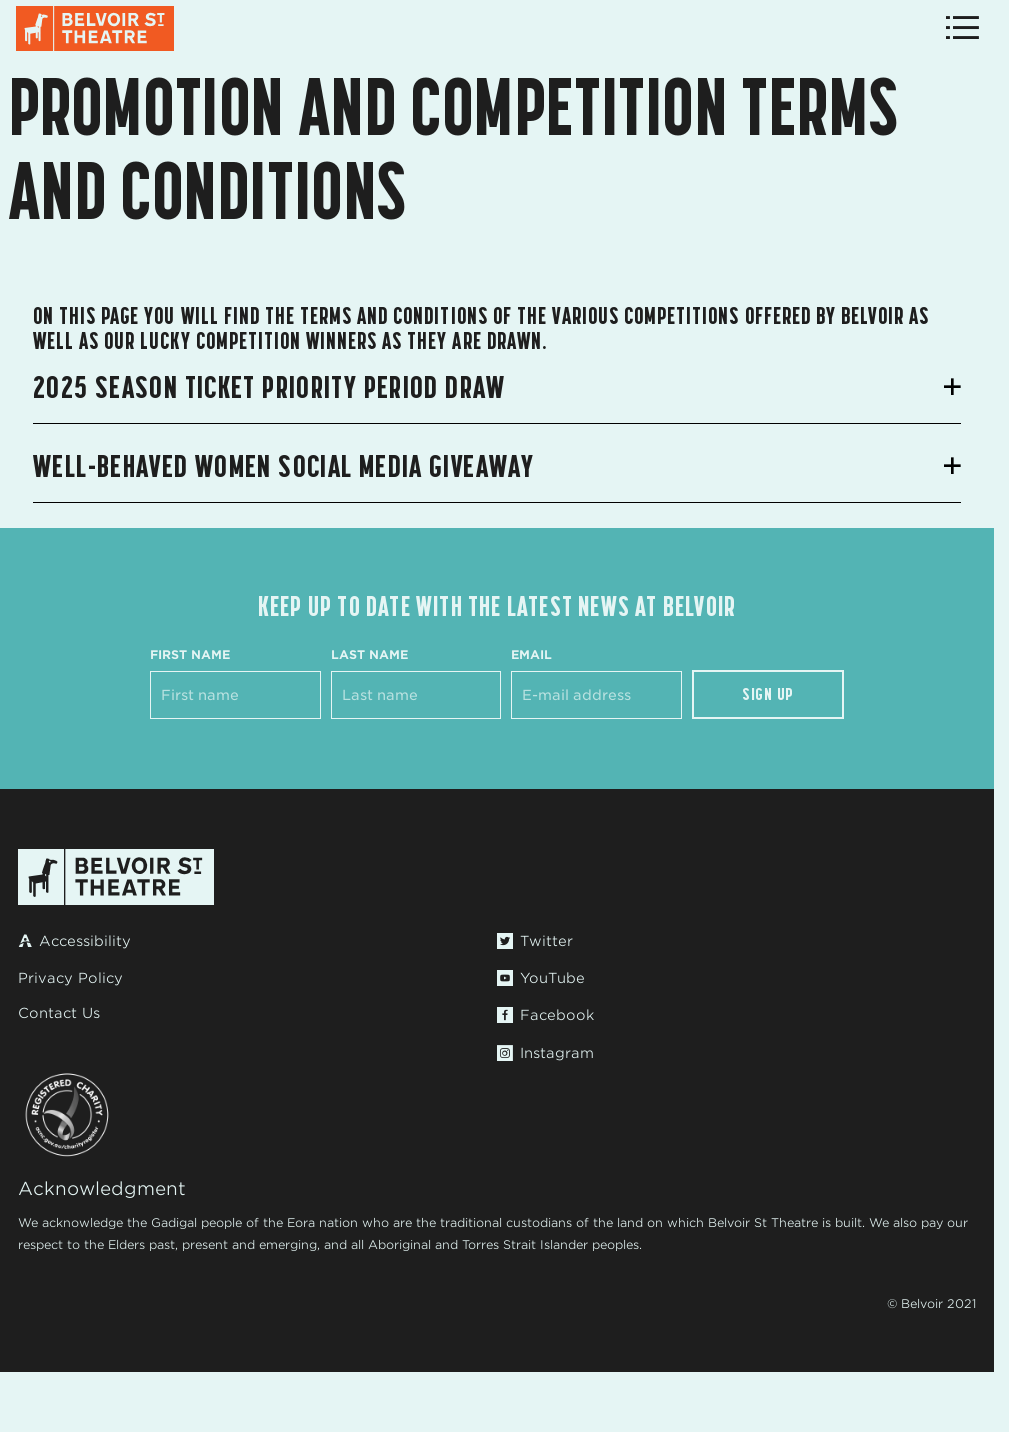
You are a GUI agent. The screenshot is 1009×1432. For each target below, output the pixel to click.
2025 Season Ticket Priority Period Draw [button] (269, 387)
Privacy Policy (70, 978)
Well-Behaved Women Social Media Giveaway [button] (283, 466)
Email (531, 654)
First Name (190, 654)
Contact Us (59, 1013)
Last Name (369, 654)
